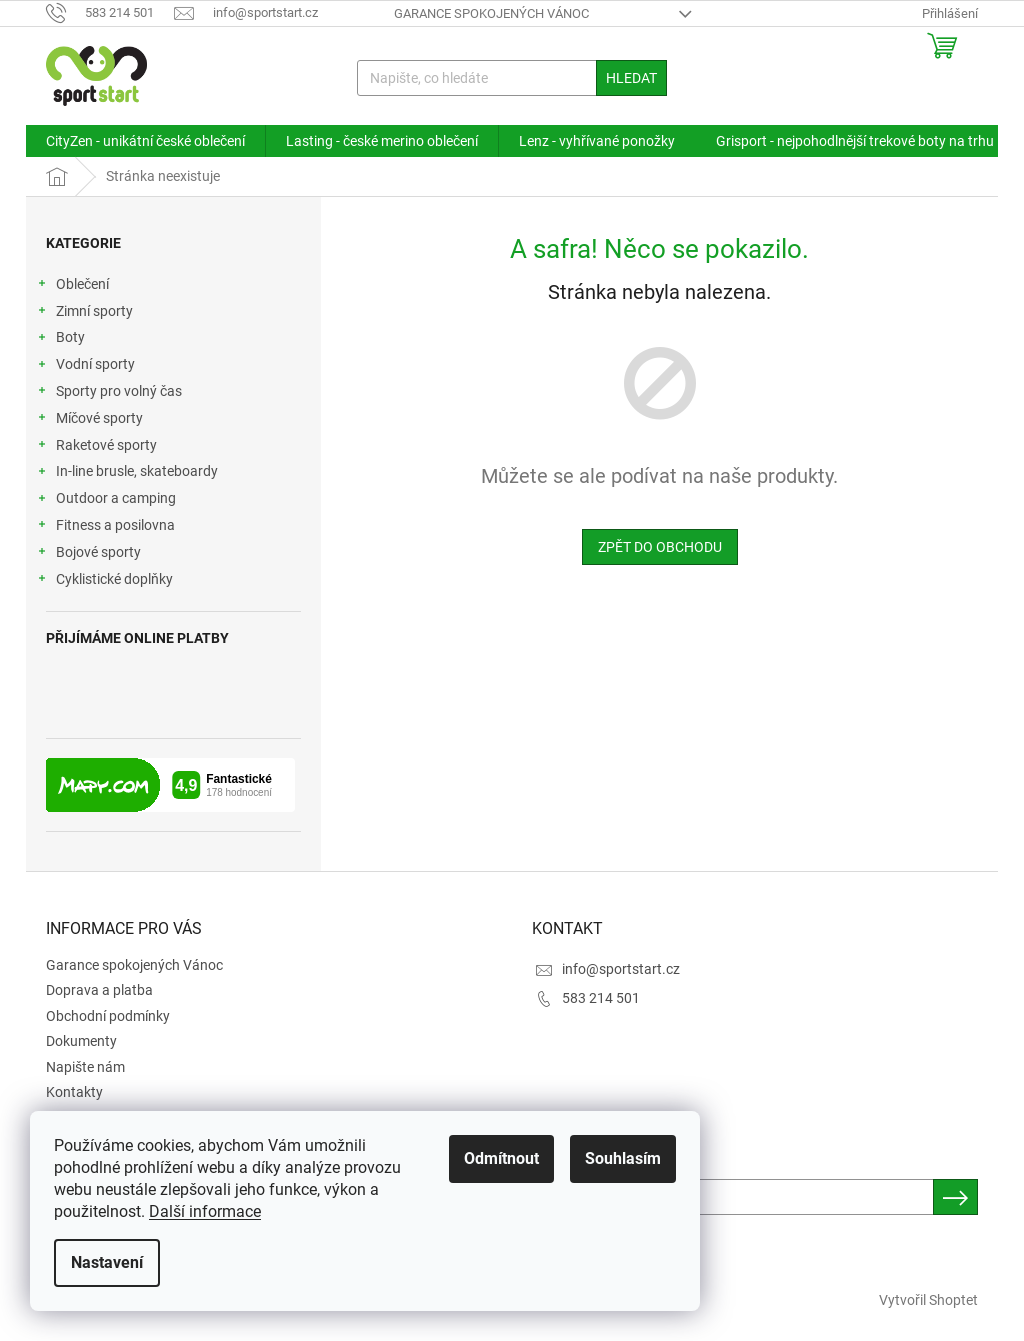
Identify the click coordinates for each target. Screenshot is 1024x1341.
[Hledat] (512, 78)
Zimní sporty (84, 314)
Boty (60, 340)
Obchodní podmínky (108, 1016)
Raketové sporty (96, 448)
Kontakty (74, 1092)
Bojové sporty (88, 555)
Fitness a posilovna (105, 528)
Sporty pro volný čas (109, 394)
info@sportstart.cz (621, 969)
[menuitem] (145, 141)
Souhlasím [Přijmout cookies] (623, 1158)
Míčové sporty (89, 421)
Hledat (631, 78)
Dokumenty (81, 1041)
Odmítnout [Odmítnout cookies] (501, 1158)
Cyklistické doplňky (104, 582)
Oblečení (72, 287)
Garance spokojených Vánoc (491, 13)
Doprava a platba (99, 990)
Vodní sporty (85, 367)
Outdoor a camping (106, 501)
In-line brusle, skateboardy (127, 474)
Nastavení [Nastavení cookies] (107, 1262)
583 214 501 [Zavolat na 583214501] (601, 998)
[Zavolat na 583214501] (110, 12)
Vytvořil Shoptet (928, 1300)
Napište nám (85, 1067)
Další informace (205, 1211)
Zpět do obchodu (660, 547)
